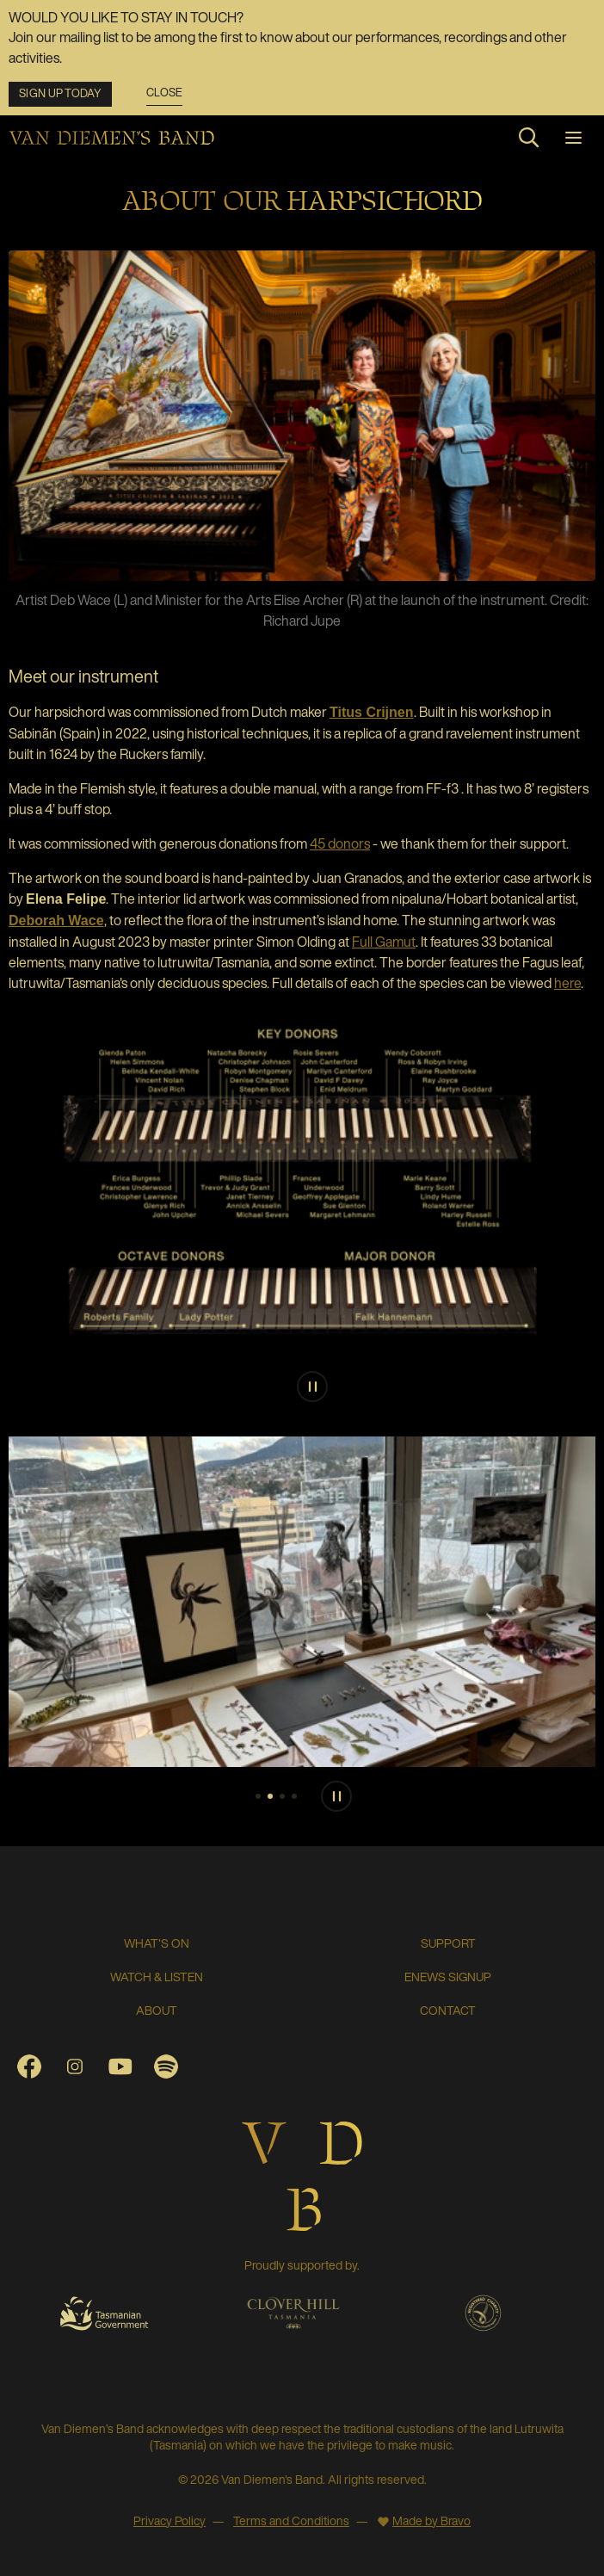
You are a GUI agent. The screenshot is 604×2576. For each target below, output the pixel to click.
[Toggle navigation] (573, 137)
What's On (156, 1943)
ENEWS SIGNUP (447, 1977)
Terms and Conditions (291, 2520)
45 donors (340, 843)
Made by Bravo (431, 2520)
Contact (448, 2010)
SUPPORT (448, 1943)
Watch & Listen (156, 1977)
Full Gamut (384, 941)
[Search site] (529, 137)
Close (164, 93)
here (567, 983)
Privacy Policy (169, 2520)
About (156, 2010)
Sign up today (60, 93)
